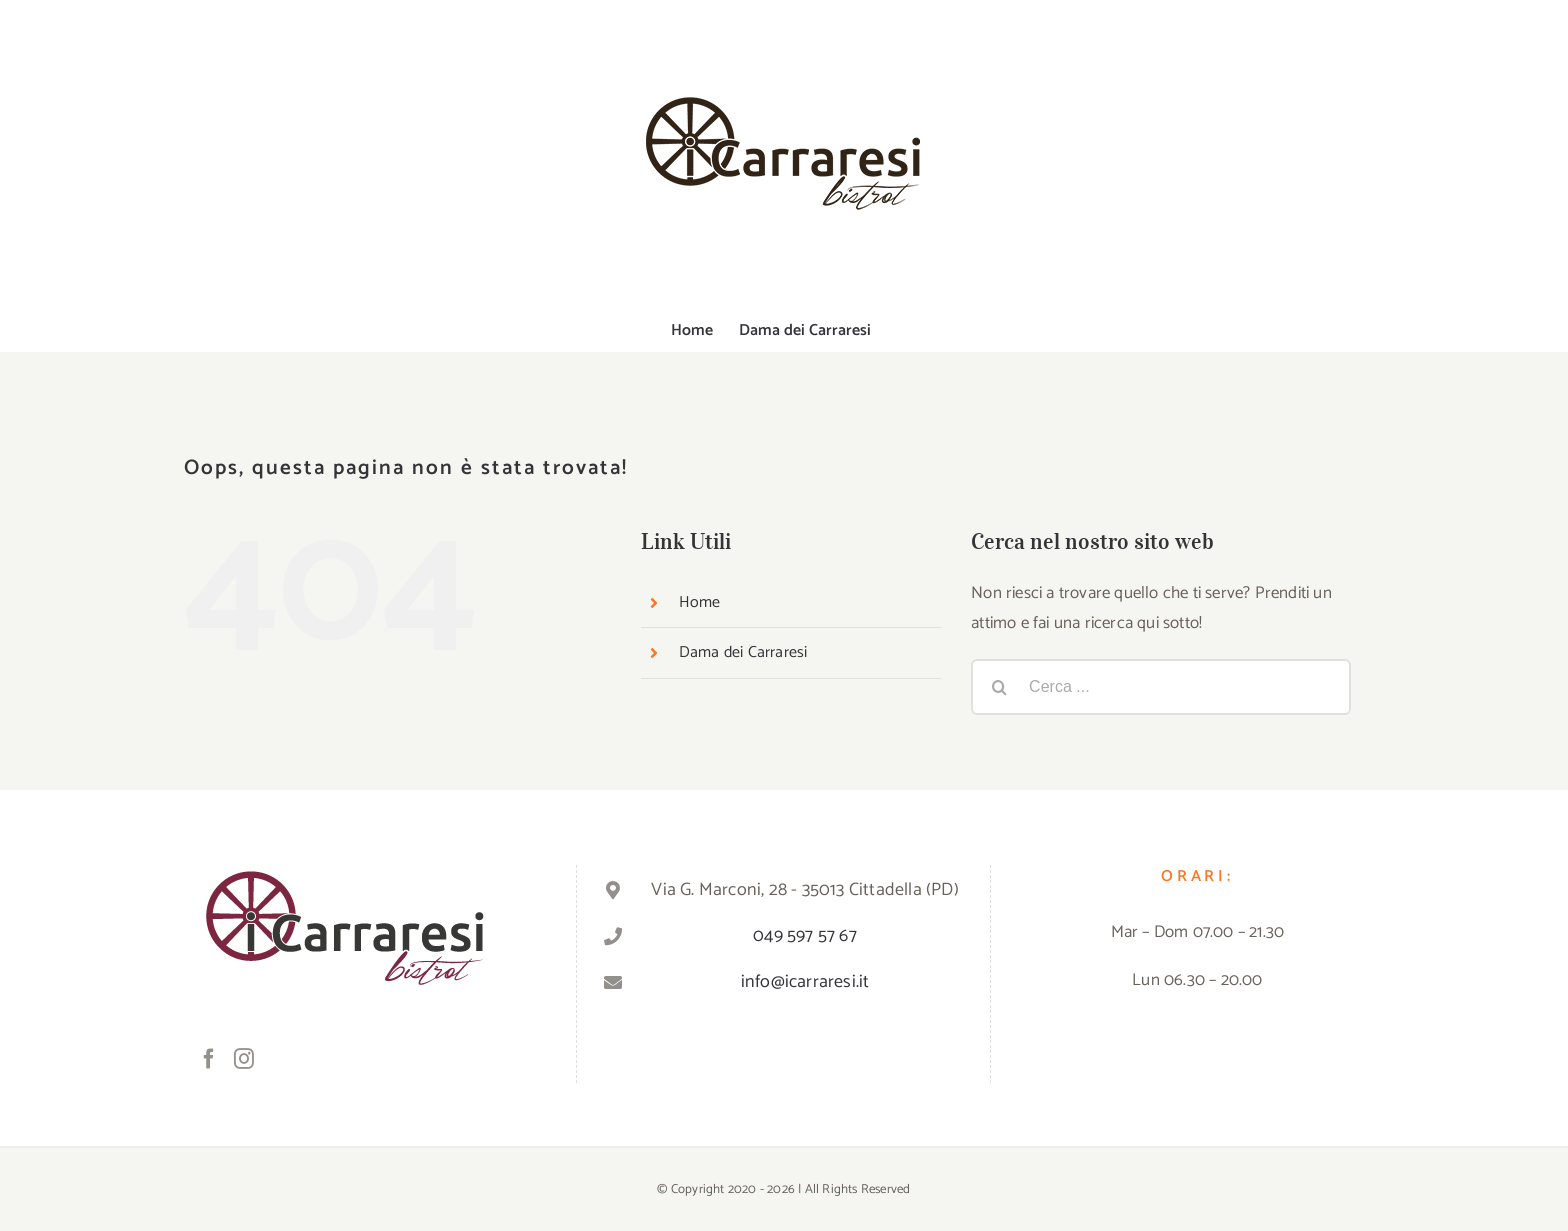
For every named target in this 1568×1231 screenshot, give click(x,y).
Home (700, 602)
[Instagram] (244, 1059)
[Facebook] (209, 1059)
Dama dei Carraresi (743, 652)
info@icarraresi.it (805, 982)
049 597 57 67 (805, 936)
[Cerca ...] (1161, 687)
